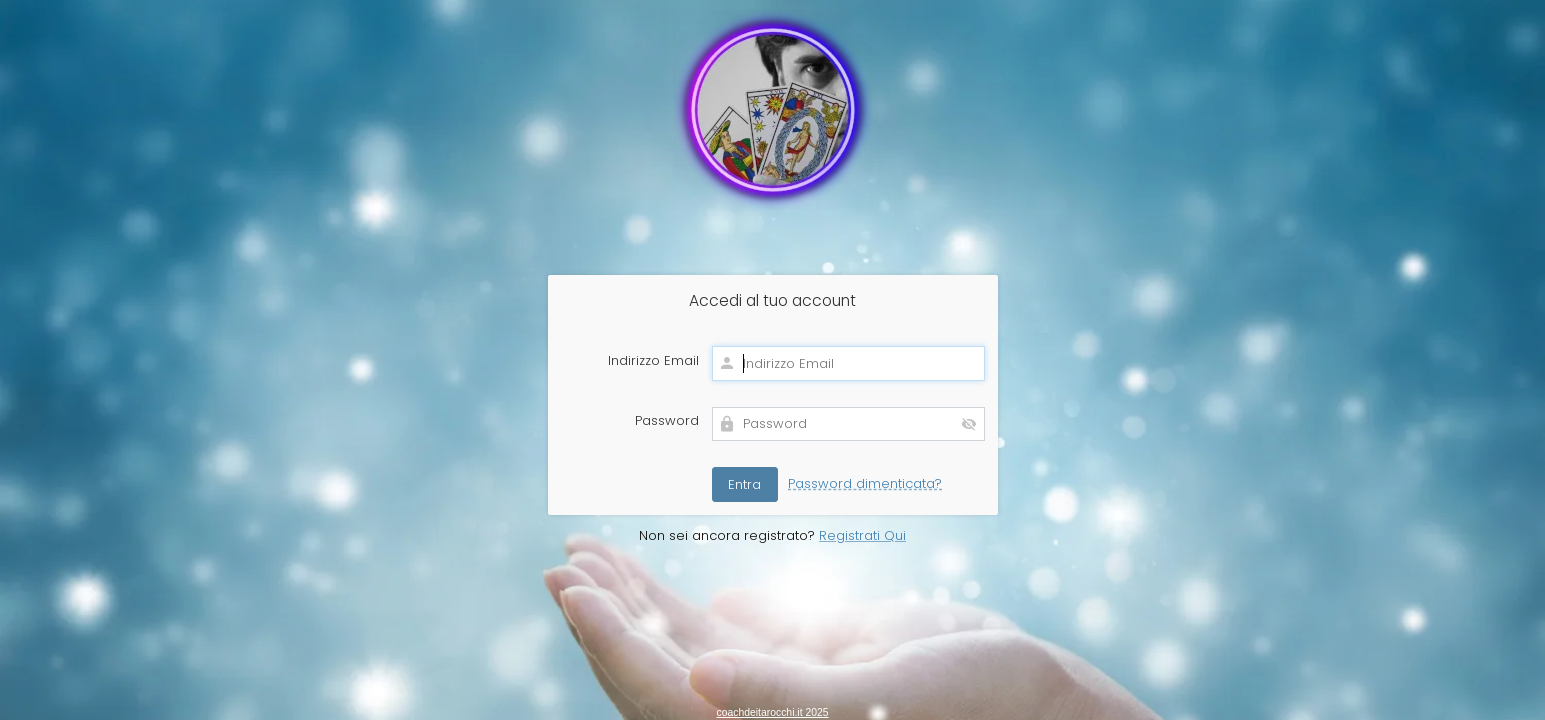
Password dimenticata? (865, 483)
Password (667, 421)
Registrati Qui (862, 535)
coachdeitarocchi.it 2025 (772, 712)
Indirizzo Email (653, 361)
